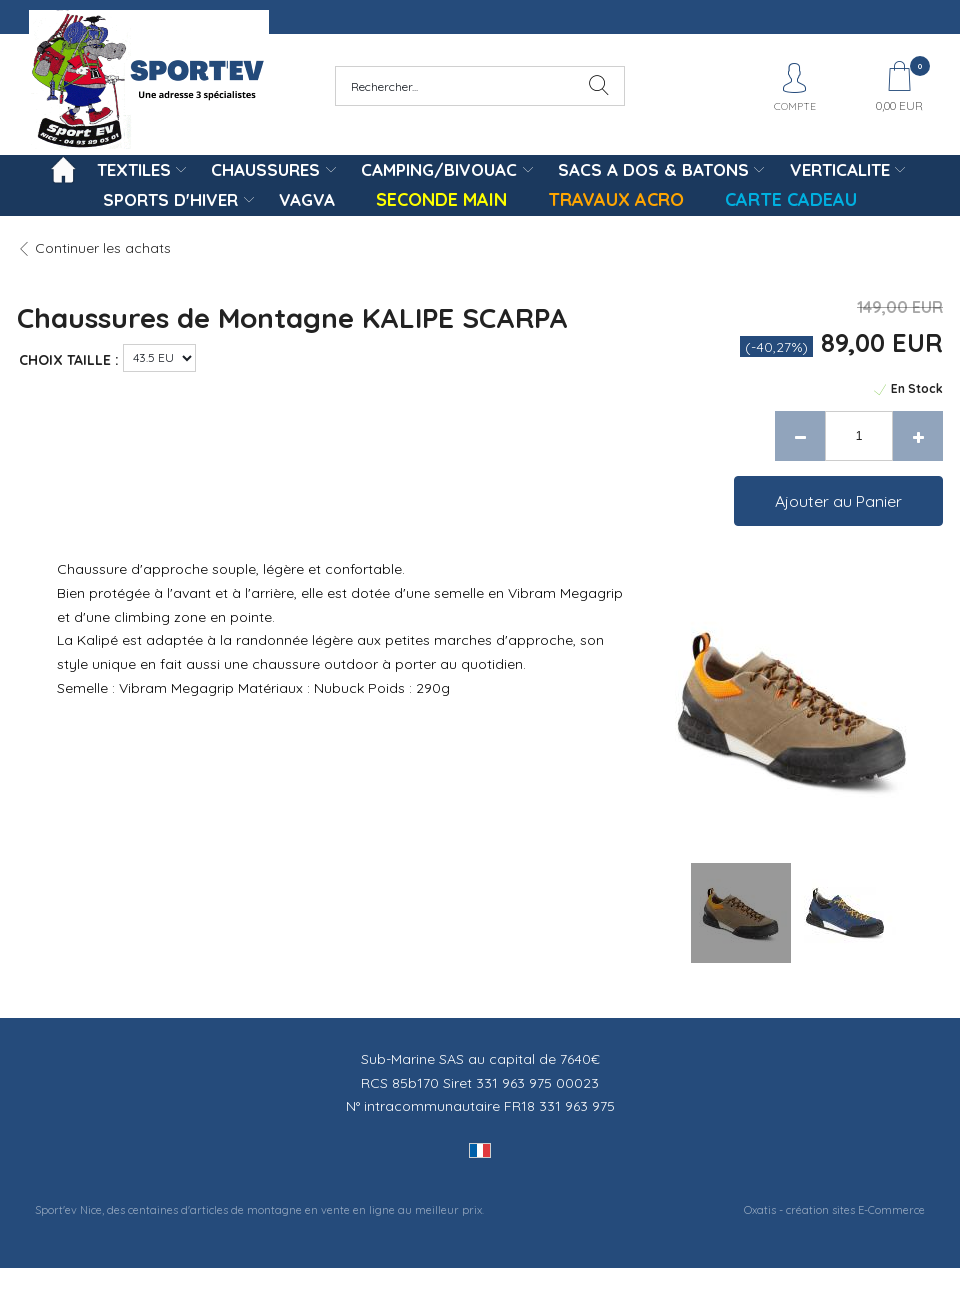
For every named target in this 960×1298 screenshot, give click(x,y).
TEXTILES (134, 169)
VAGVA (307, 199)
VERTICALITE (840, 169)
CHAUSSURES (265, 169)
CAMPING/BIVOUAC (439, 169)
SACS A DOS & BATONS (653, 169)
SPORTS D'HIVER (170, 199)
